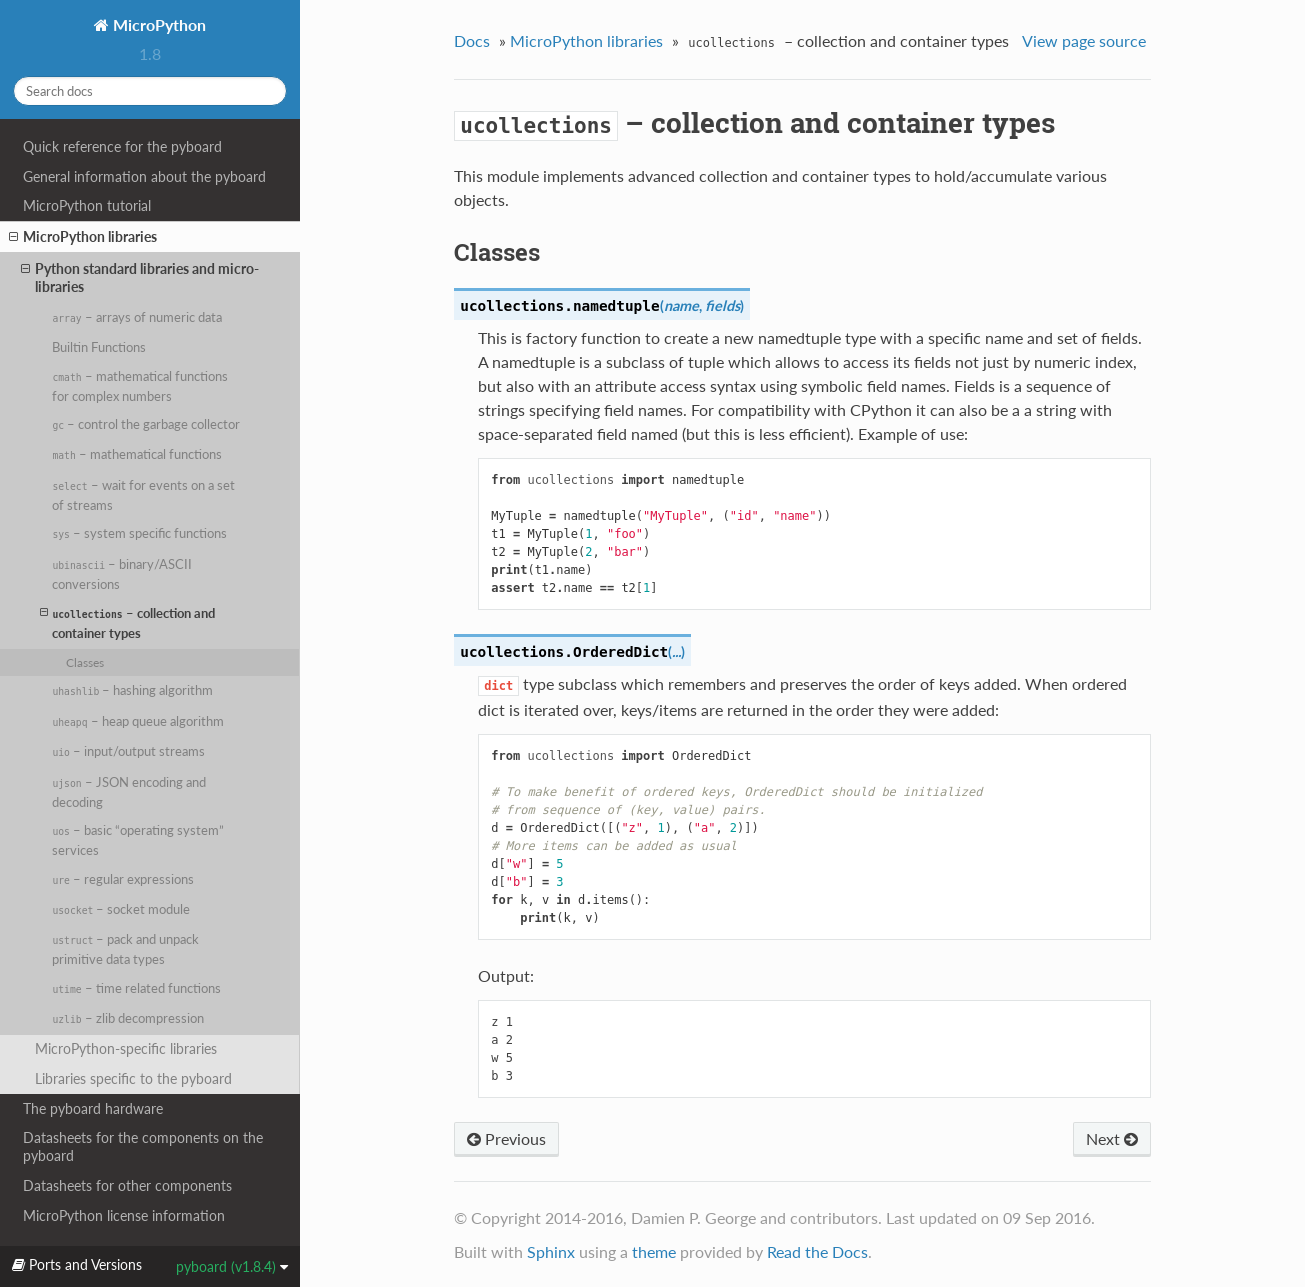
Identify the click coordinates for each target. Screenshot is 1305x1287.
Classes (85, 662)
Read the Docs (817, 1251)
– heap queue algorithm (137, 721)
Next (1112, 1138)
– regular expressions (123, 879)
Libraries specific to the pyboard (133, 1078)
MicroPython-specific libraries (126, 1048)
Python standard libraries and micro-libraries (140, 277)
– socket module (121, 909)
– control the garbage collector (146, 424)
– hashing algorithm (132, 690)
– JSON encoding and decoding (128, 792)
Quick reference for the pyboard (122, 146)
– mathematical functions (136, 454)
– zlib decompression (127, 1018)
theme (654, 1251)
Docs (472, 40)
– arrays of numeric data (136, 317)
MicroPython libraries (83, 237)
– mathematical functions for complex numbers (139, 386)
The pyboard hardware (93, 1108)
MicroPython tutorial (87, 205)
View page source (1084, 40)
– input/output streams (128, 751)
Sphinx (551, 1251)
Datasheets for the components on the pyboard (143, 1146)
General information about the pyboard (144, 176)
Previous (506, 1138)
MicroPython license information (124, 1215)
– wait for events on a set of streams (143, 495)
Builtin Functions (99, 347)
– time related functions (136, 988)
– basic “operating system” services (138, 840)
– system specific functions (139, 533)
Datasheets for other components (127, 1185)
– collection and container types (127, 622)
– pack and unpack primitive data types (125, 949)
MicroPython (157, 24)
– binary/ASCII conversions (122, 574)
